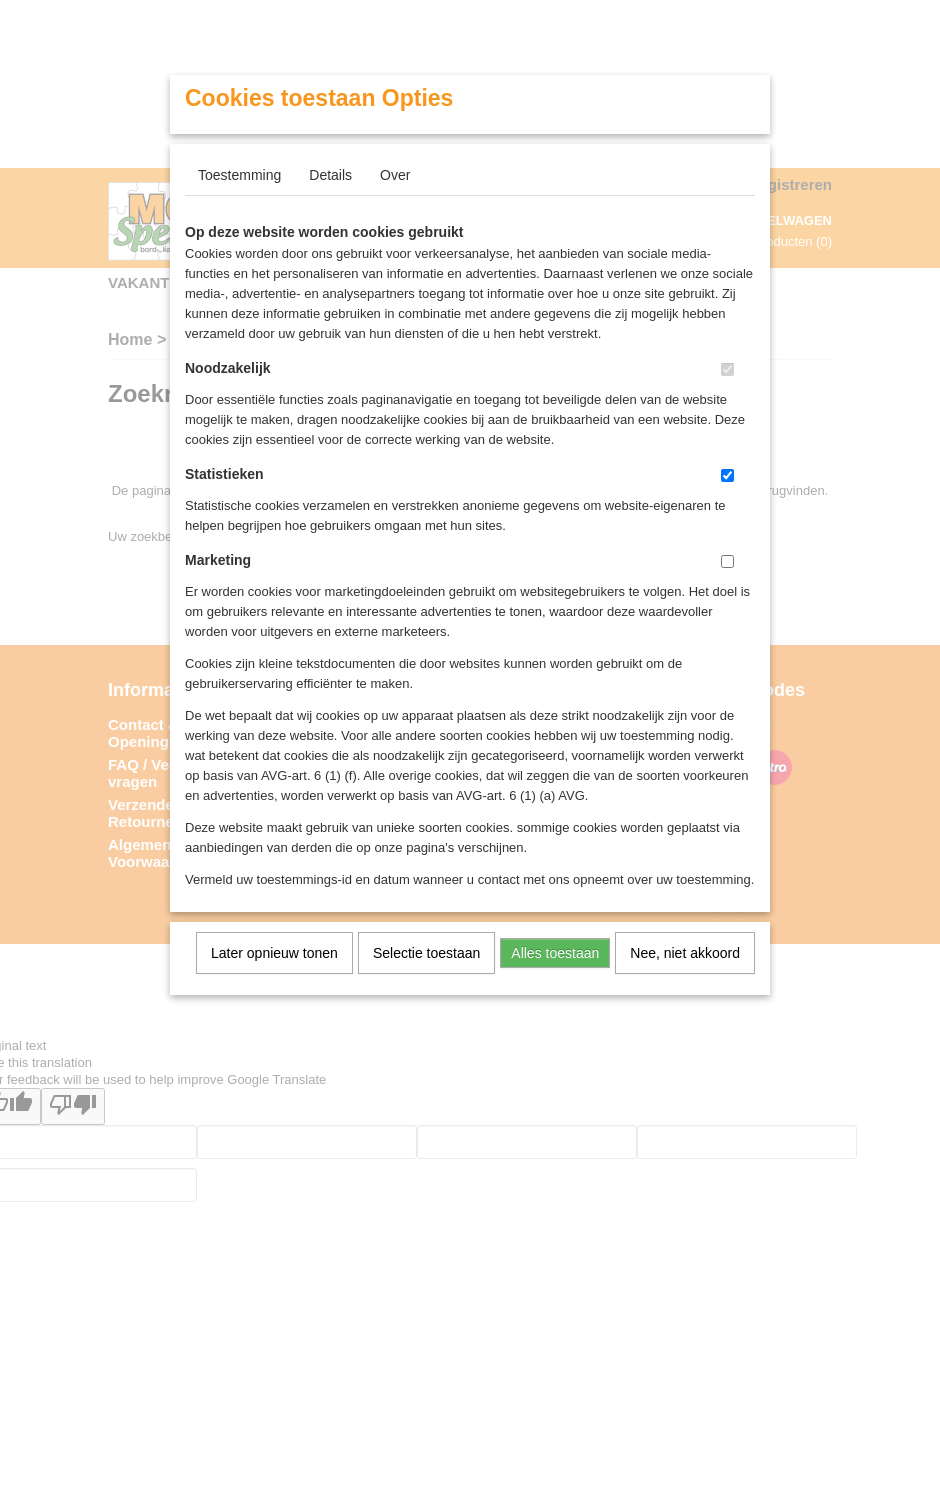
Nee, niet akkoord (685, 953)
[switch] (727, 369)
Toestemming (239, 175)
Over (395, 175)
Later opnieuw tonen (274, 953)
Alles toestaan (555, 953)
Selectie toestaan (426, 953)
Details (330, 175)
